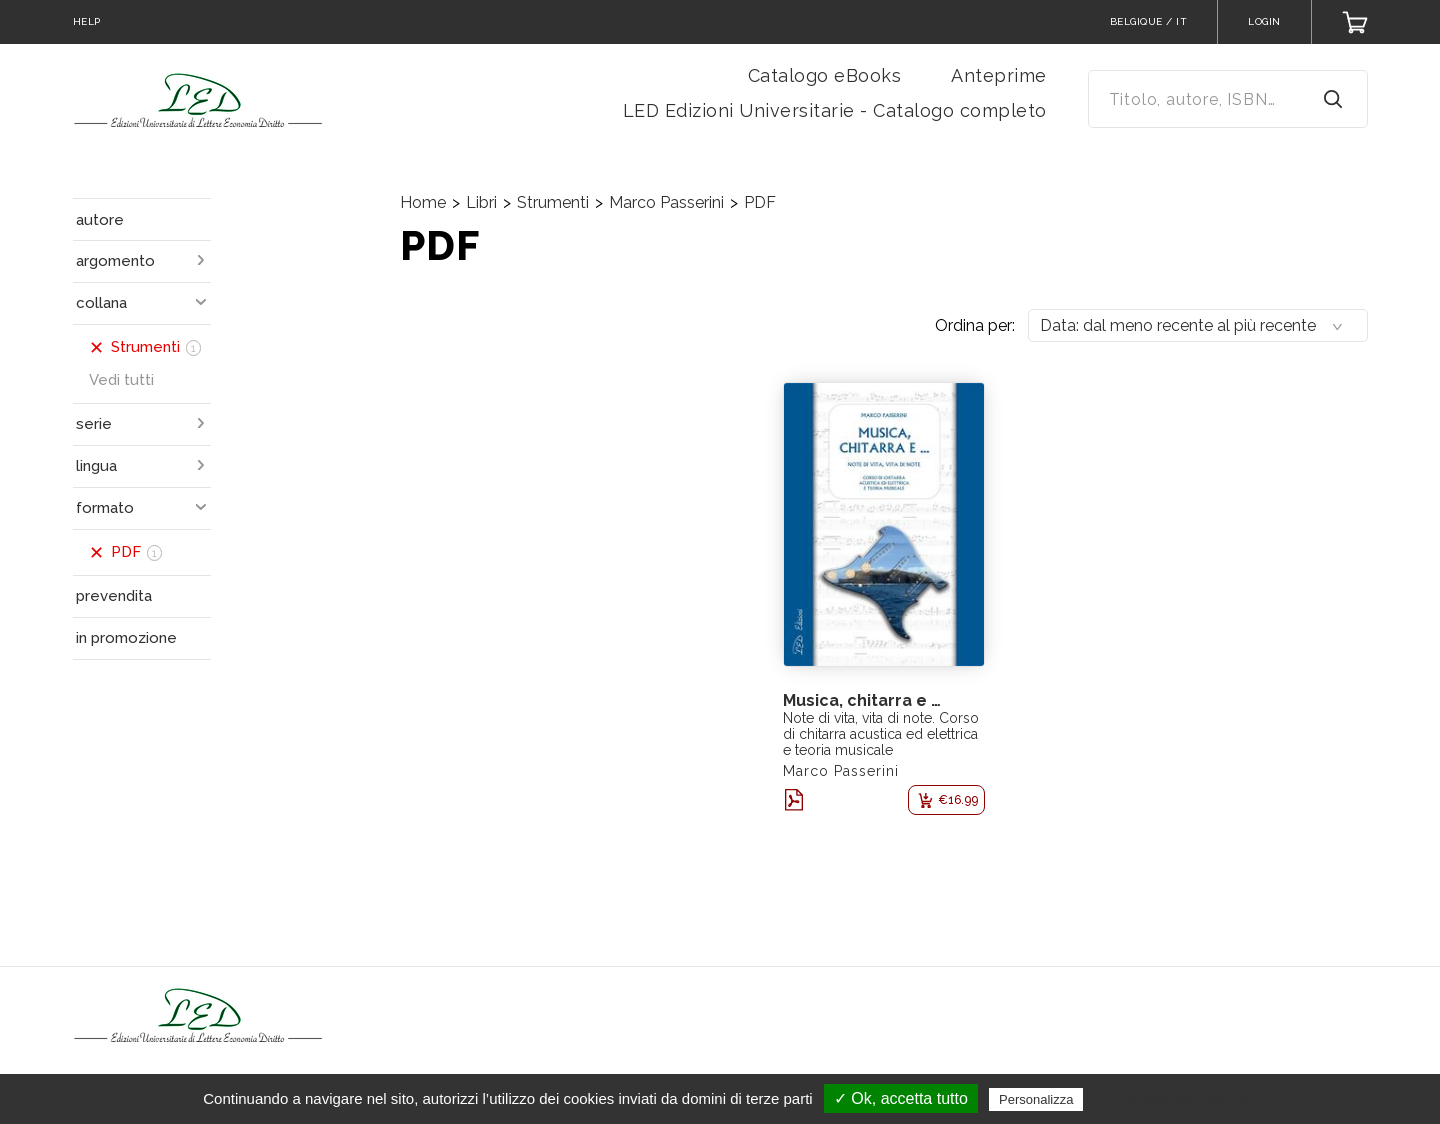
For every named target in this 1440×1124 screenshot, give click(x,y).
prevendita (114, 596)
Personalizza (1036, 1099)
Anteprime (999, 75)
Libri (481, 202)
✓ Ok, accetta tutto (901, 1098)
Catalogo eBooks (825, 75)
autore (100, 220)
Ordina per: (975, 325)
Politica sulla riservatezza (1172, 1099)
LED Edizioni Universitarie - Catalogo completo (835, 110)
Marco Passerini (666, 202)
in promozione (126, 638)
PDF (760, 202)
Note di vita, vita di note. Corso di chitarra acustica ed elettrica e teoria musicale (881, 734)
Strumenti (553, 202)
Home (423, 202)
